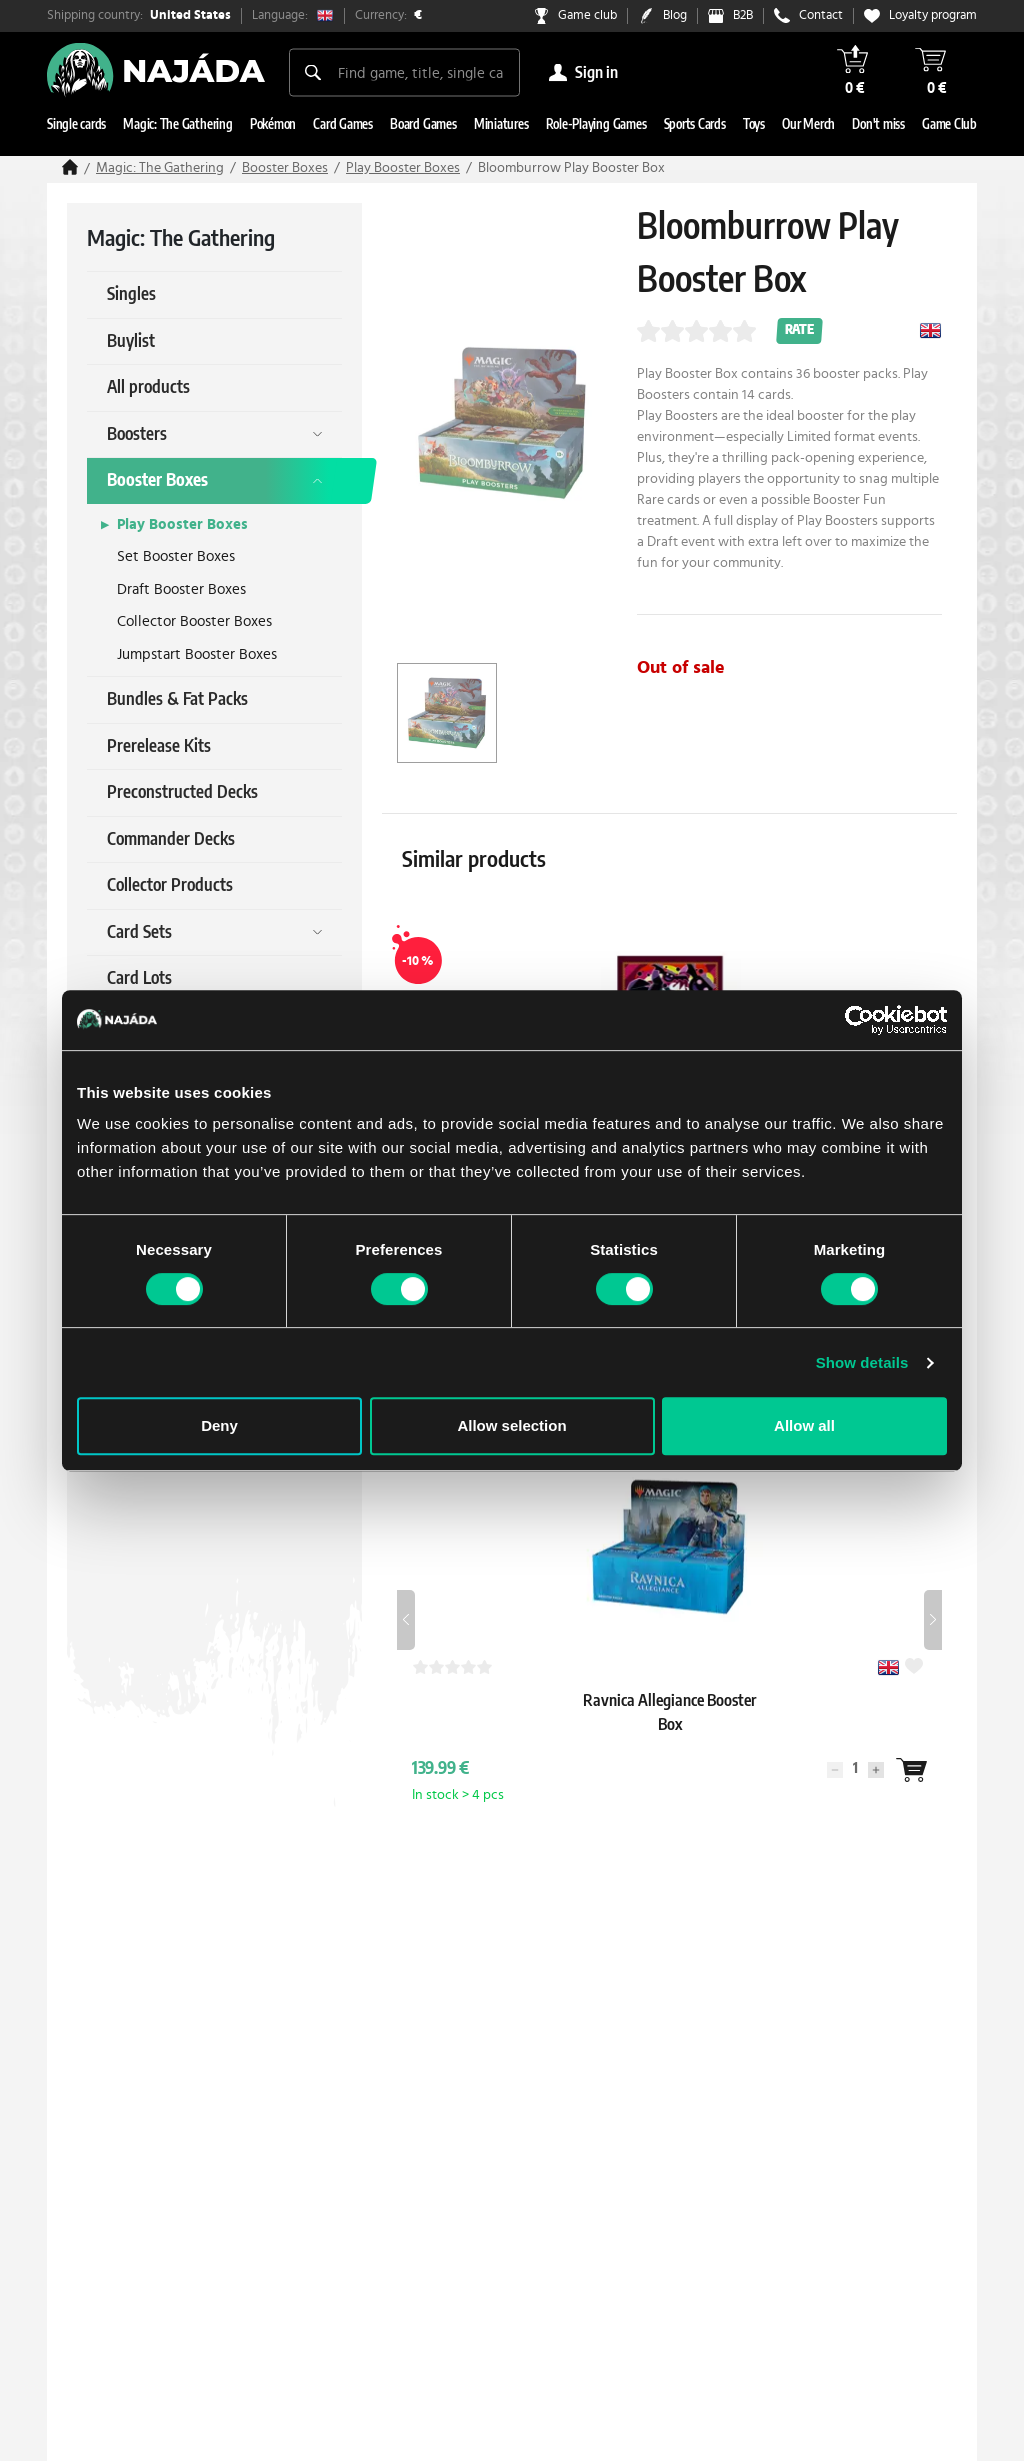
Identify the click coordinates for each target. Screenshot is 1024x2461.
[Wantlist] (911, 1770)
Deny (219, 1425)
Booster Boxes (285, 168)
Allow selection (511, 1425)
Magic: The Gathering (160, 168)
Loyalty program (933, 15)
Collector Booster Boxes (194, 621)
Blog (675, 15)
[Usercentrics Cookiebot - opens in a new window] (859, 1020)
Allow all (804, 1425)
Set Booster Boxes (176, 556)
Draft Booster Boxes (181, 589)
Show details (862, 1362)
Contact (821, 15)
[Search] (313, 72)
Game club (587, 15)
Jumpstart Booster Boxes (197, 654)
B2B (743, 15)
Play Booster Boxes (403, 168)
